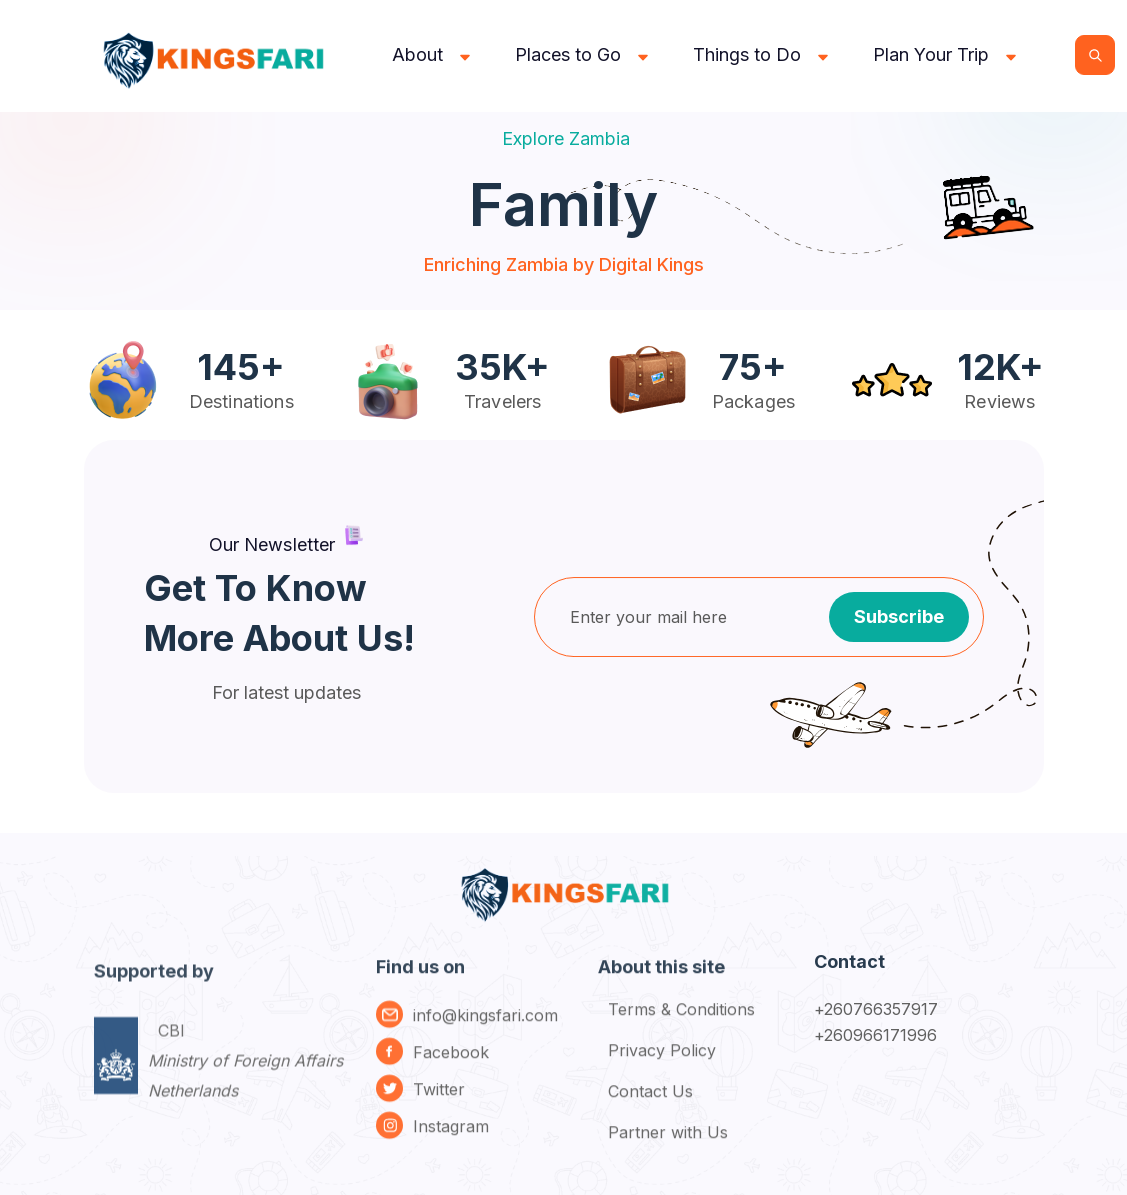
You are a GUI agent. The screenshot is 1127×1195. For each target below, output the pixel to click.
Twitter (439, 1101)
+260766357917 (876, 1009)
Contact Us (650, 1103)
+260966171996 (876, 1035)
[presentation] (706, 716)
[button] (433, 55)
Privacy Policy (662, 1062)
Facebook (451, 1064)
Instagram (451, 1138)
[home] (217, 55)
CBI (245, 1086)
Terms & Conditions (681, 1021)
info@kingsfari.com (485, 1027)
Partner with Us (668, 1144)
